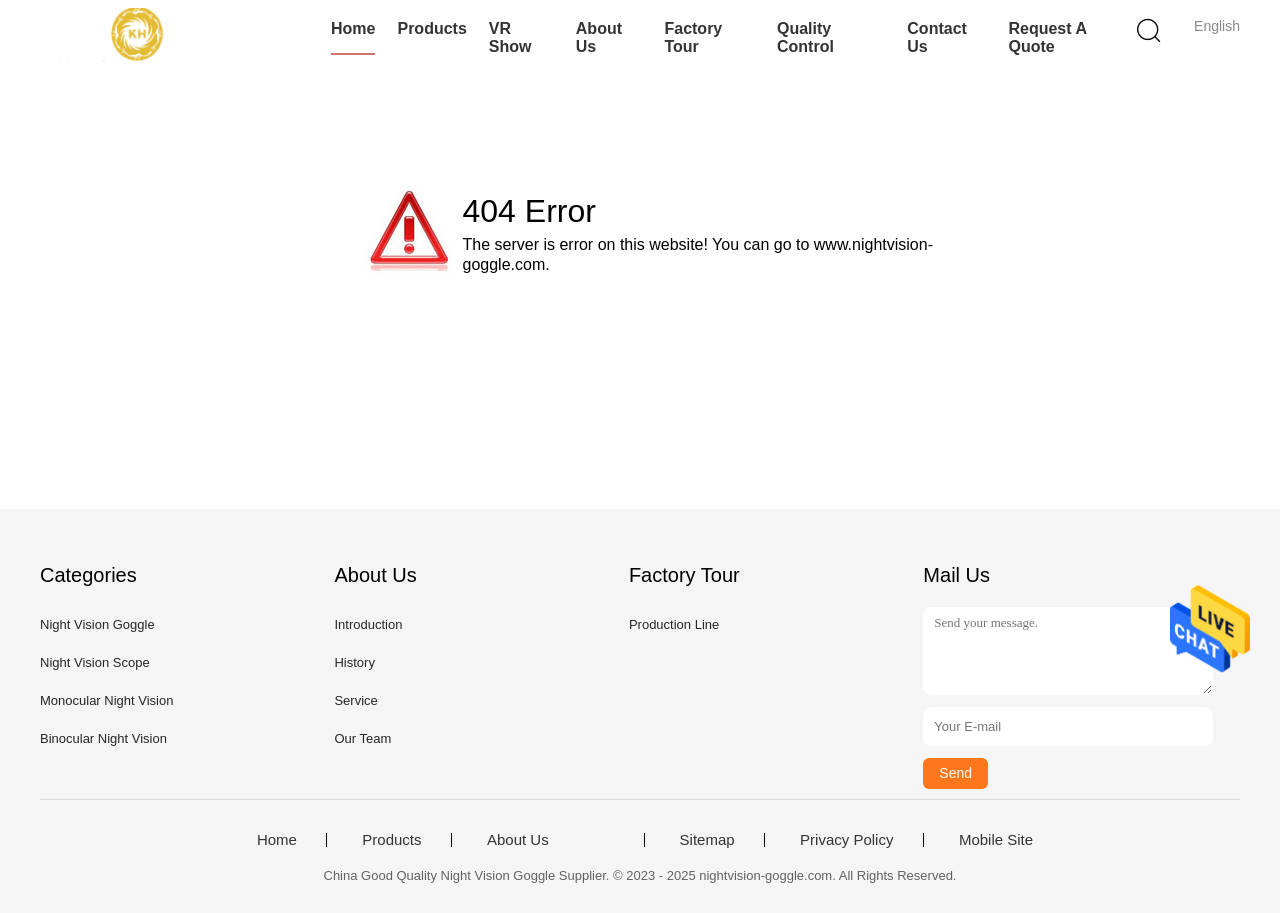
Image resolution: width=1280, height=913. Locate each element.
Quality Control (805, 37)
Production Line (674, 624)
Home (353, 28)
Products (431, 28)
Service (355, 700)
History (354, 662)
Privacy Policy (846, 840)
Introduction (368, 624)
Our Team (362, 738)
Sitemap (707, 840)
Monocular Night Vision (106, 700)
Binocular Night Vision (103, 738)
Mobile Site (996, 840)
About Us (599, 37)
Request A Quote (1047, 37)
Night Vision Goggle (97, 624)
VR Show (510, 37)
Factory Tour (693, 37)
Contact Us (937, 37)
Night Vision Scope (95, 662)
